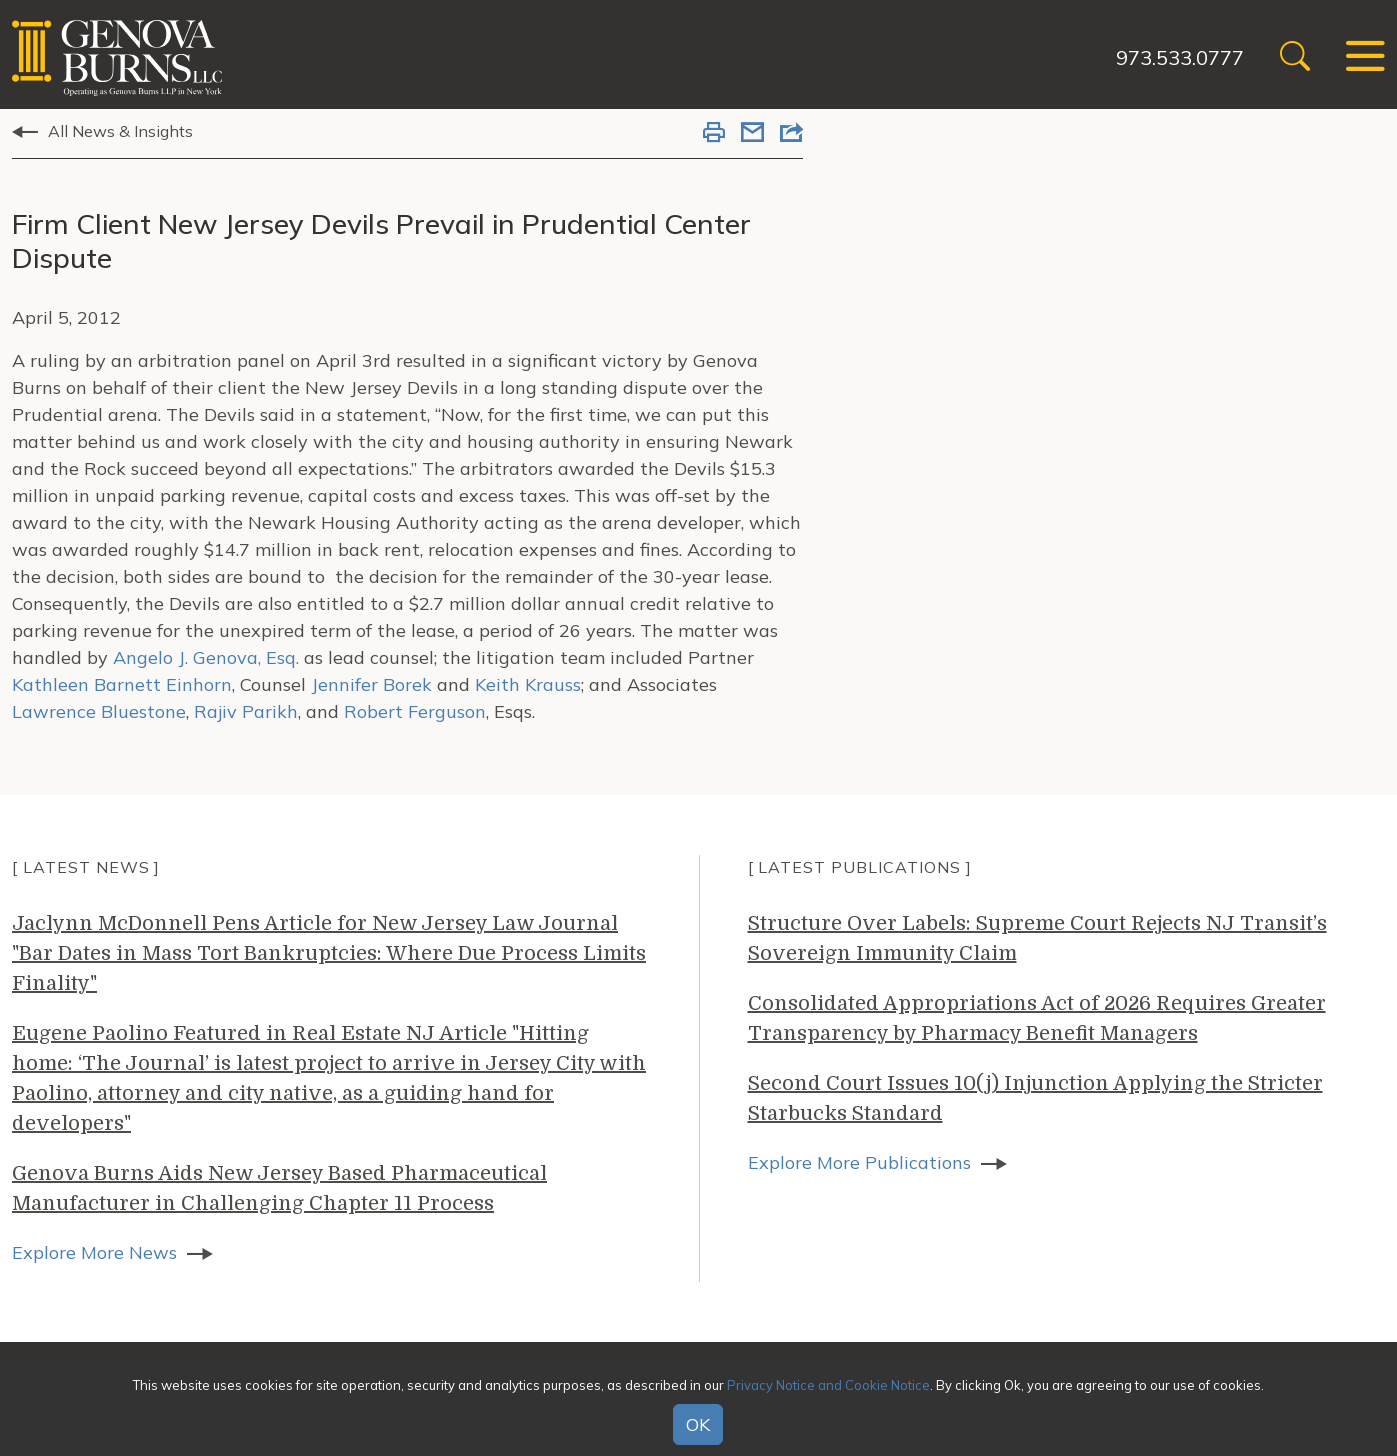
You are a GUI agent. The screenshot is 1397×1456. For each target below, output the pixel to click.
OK (698, 1424)
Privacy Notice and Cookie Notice (828, 1385)
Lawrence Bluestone (99, 711)
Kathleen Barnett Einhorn (122, 684)
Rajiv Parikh (246, 711)
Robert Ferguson (415, 711)
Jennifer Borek (371, 684)
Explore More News (94, 1252)
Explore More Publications (859, 1162)
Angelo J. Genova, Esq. (203, 657)
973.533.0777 (1180, 57)
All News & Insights (120, 131)
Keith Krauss (528, 684)
